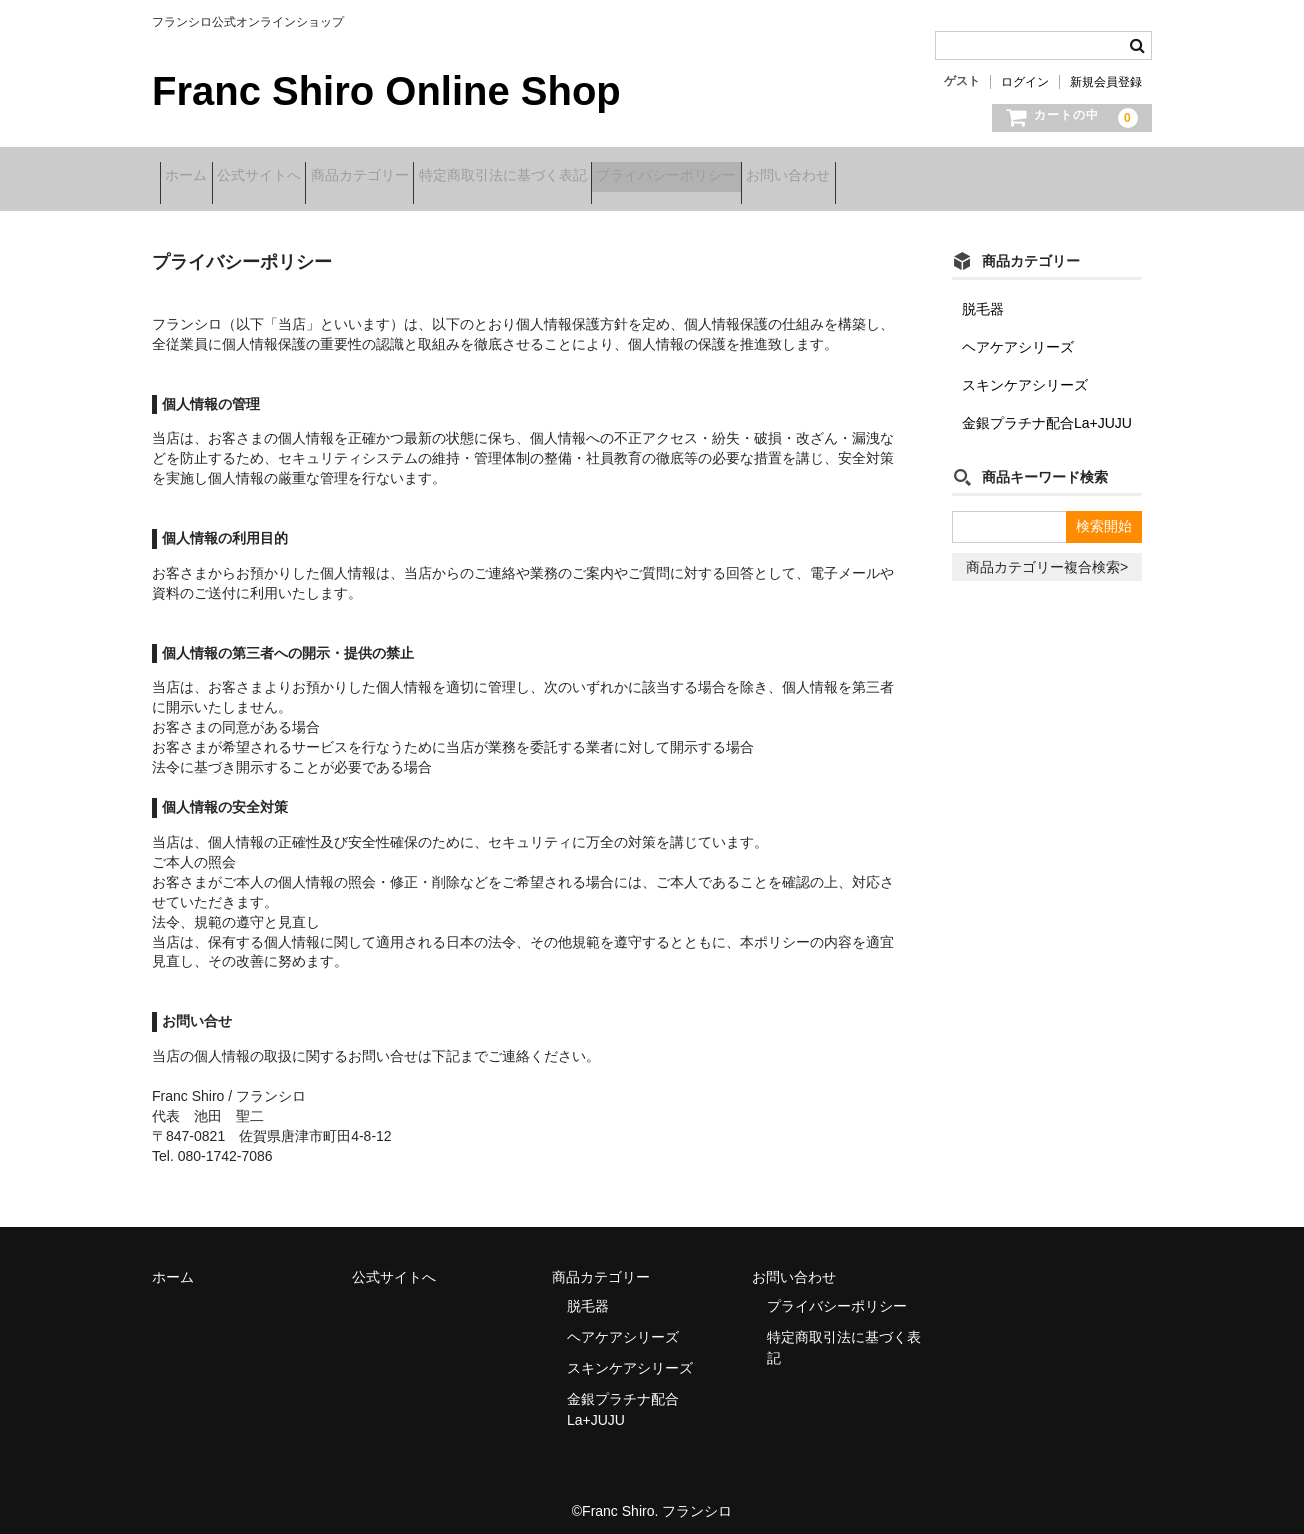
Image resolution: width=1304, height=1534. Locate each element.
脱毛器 (983, 296)
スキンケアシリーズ (1025, 372)
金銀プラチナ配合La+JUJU (1047, 410)
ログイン (1025, 82)
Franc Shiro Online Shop (386, 91)
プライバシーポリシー (799, 177)
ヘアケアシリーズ (1018, 334)
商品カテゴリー (430, 177)
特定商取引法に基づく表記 (604, 177)
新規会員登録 (1106, 82)
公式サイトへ (298, 177)
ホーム (194, 177)
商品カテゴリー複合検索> (1047, 554)
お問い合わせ (952, 177)
